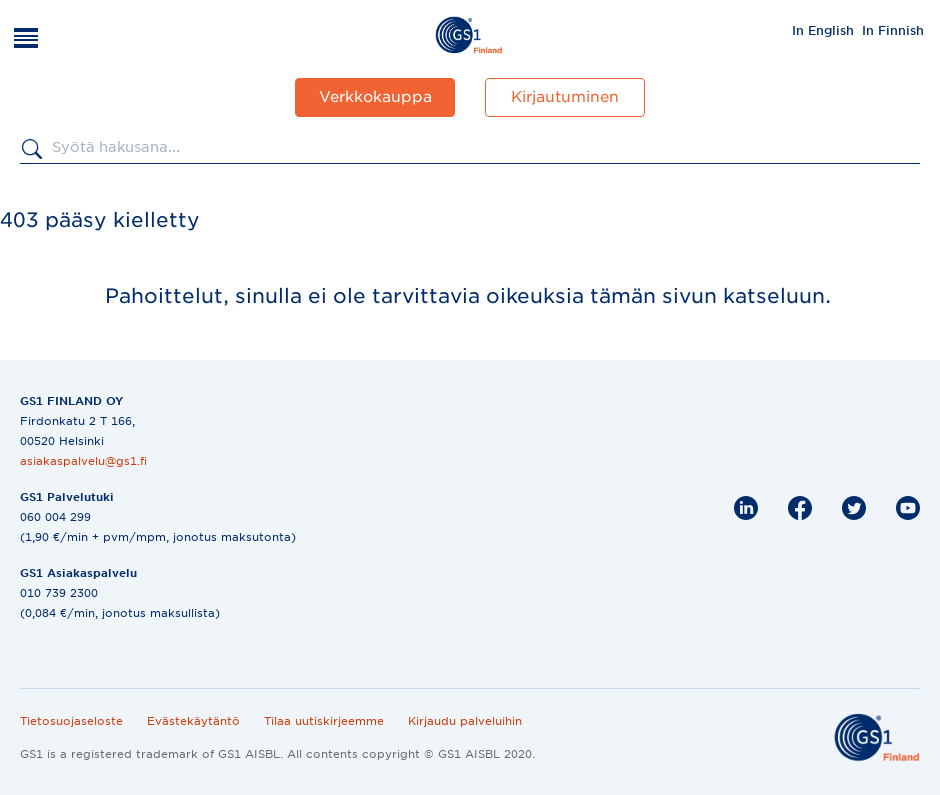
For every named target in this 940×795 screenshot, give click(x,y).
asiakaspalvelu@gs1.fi (83, 461)
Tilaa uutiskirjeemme (324, 721)
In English (823, 30)
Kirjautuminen (565, 97)
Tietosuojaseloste (71, 721)
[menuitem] (823, 30)
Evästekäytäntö (193, 721)
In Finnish (893, 30)
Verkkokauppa (375, 97)
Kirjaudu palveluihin (465, 721)
